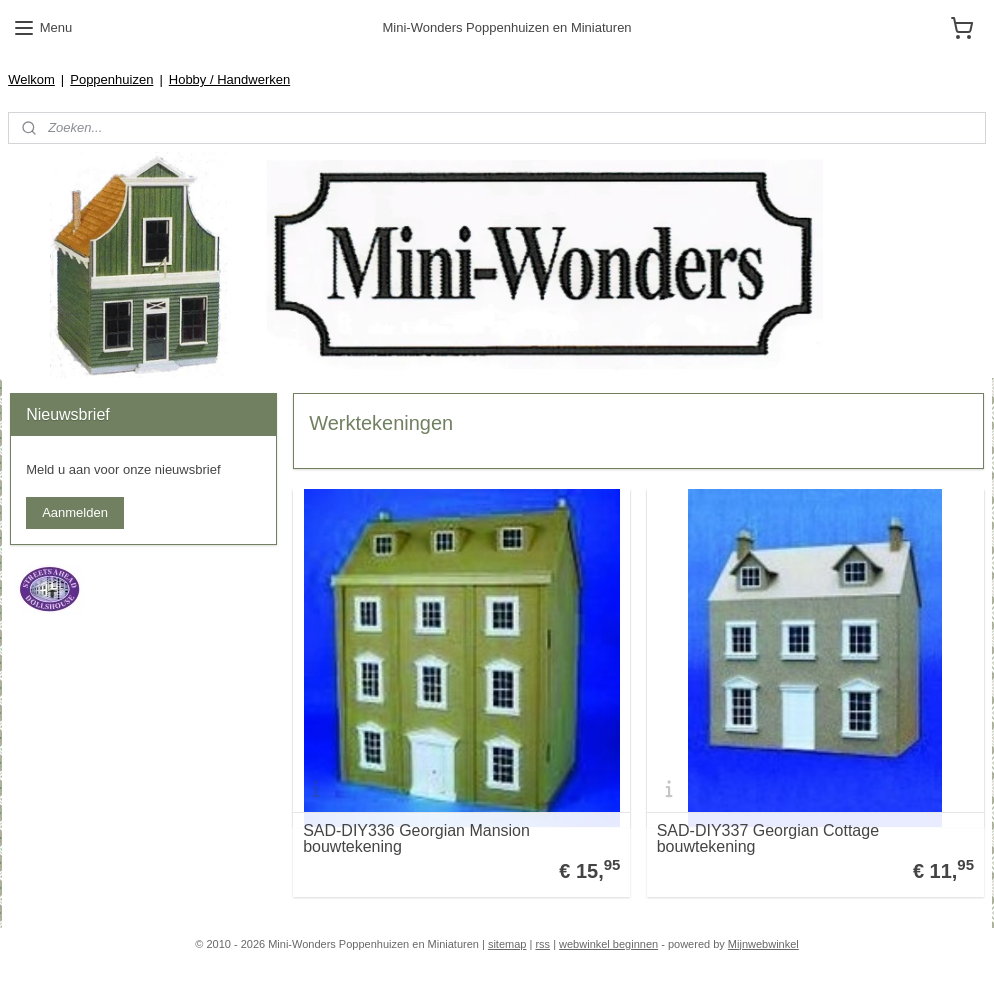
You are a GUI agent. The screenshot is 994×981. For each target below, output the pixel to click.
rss (542, 944)
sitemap (507, 944)
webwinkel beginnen (608, 944)
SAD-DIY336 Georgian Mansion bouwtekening (416, 838)
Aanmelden (75, 512)
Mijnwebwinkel (763, 944)
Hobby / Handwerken (229, 79)
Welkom (31, 79)
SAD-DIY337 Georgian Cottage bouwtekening (768, 838)
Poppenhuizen (111, 79)
